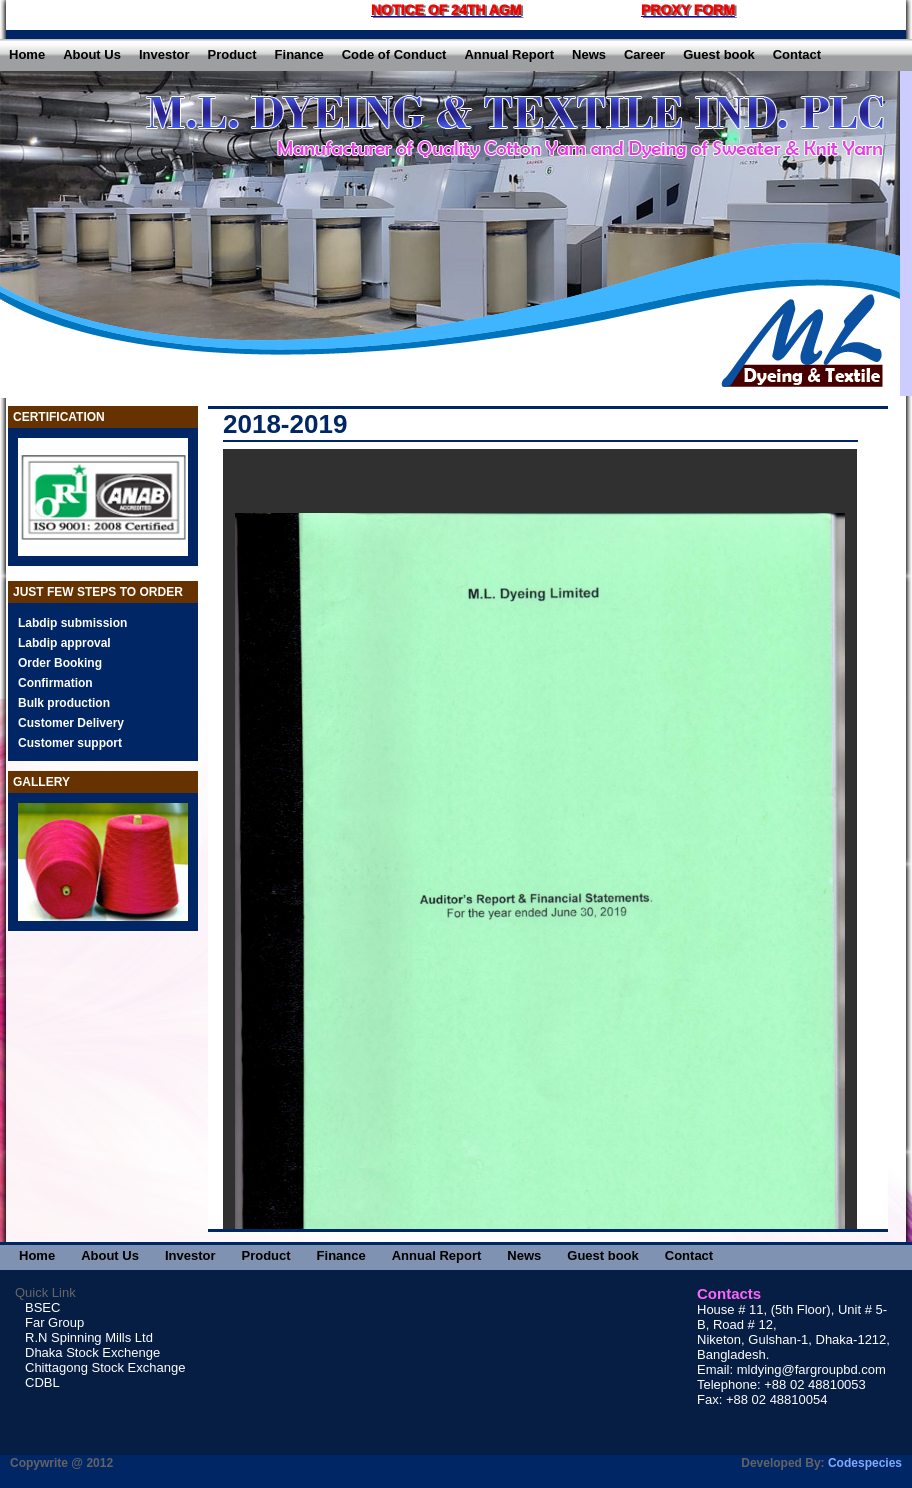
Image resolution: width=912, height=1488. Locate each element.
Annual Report (509, 54)
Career (644, 54)
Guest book (719, 54)
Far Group (54, 1322)
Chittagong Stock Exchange (105, 1367)
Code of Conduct (394, 54)
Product (231, 54)
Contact (797, 54)
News (589, 54)
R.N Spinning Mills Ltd (89, 1337)
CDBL (42, 1382)
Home (27, 54)
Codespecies (865, 1463)
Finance (299, 54)
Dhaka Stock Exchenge (92, 1352)
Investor (164, 54)
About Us (92, 54)
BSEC (42, 1307)
